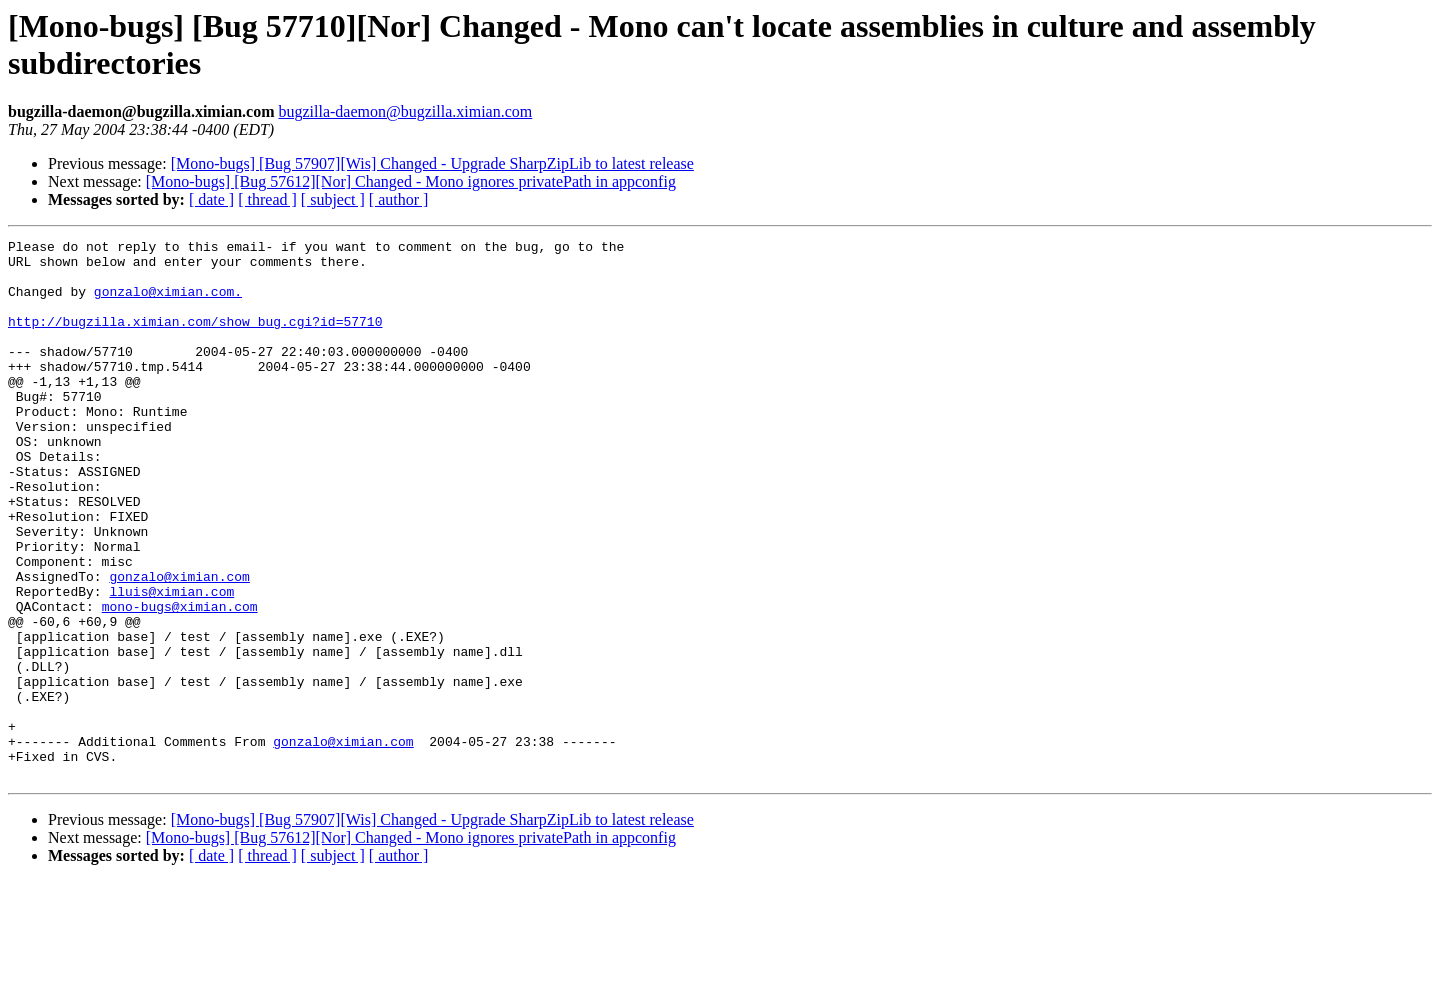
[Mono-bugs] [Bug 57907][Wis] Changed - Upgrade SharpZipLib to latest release (432, 163)
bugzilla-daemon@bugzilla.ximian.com (405, 111)
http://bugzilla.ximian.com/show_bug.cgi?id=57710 (195, 339)
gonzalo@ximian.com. (168, 303)
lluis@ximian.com (171, 663)
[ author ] (399, 199)
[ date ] (211, 199)
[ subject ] (333, 199)
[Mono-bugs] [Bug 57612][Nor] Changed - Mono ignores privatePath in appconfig (411, 181)
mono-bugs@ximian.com (180, 681)
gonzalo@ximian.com (179, 645)
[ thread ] (267, 199)
